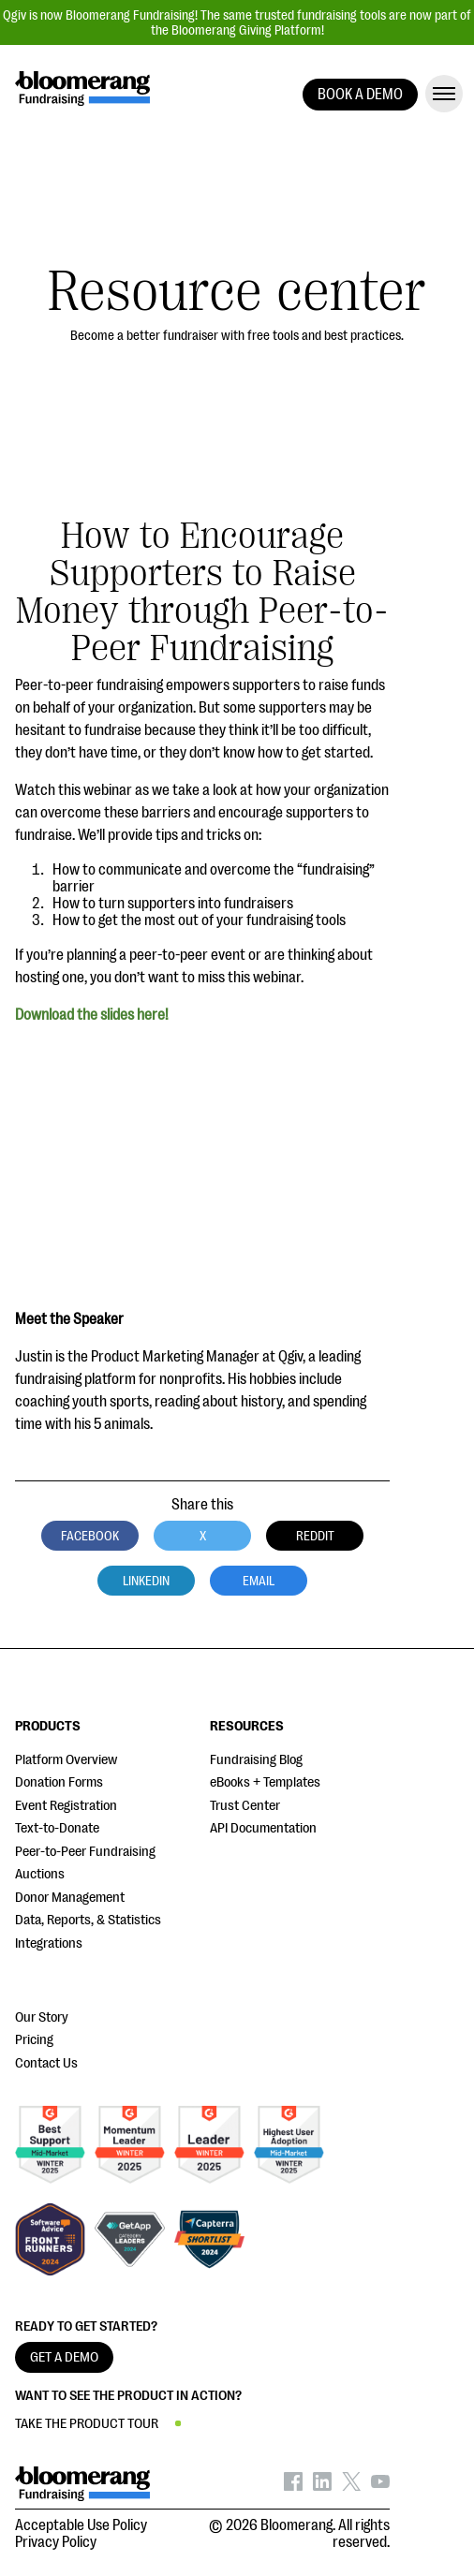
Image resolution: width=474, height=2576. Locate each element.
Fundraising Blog (256, 1760)
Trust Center (245, 1806)
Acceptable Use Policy (81, 2525)
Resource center (237, 291)
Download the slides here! (92, 1015)
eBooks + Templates (265, 1782)
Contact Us (46, 2063)
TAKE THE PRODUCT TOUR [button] (86, 2424)
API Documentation (263, 1828)
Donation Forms (59, 1782)
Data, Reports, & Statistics (88, 1920)
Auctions (40, 1874)
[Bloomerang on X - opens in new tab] (351, 2486)
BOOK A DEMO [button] (360, 94)
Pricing (34, 2040)
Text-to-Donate (57, 1828)
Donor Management (70, 1898)
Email (258, 1580)
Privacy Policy (55, 2542)
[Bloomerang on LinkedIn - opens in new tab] (322, 2486)
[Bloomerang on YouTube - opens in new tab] (380, 2486)
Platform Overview (66, 1760)
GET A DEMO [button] (64, 2357)
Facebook (90, 1535)
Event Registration (66, 1806)
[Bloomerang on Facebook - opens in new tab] (293, 2486)
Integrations (48, 1943)
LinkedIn (146, 1580)
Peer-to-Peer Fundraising (85, 1852)
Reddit (315, 1535)
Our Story (41, 2017)
